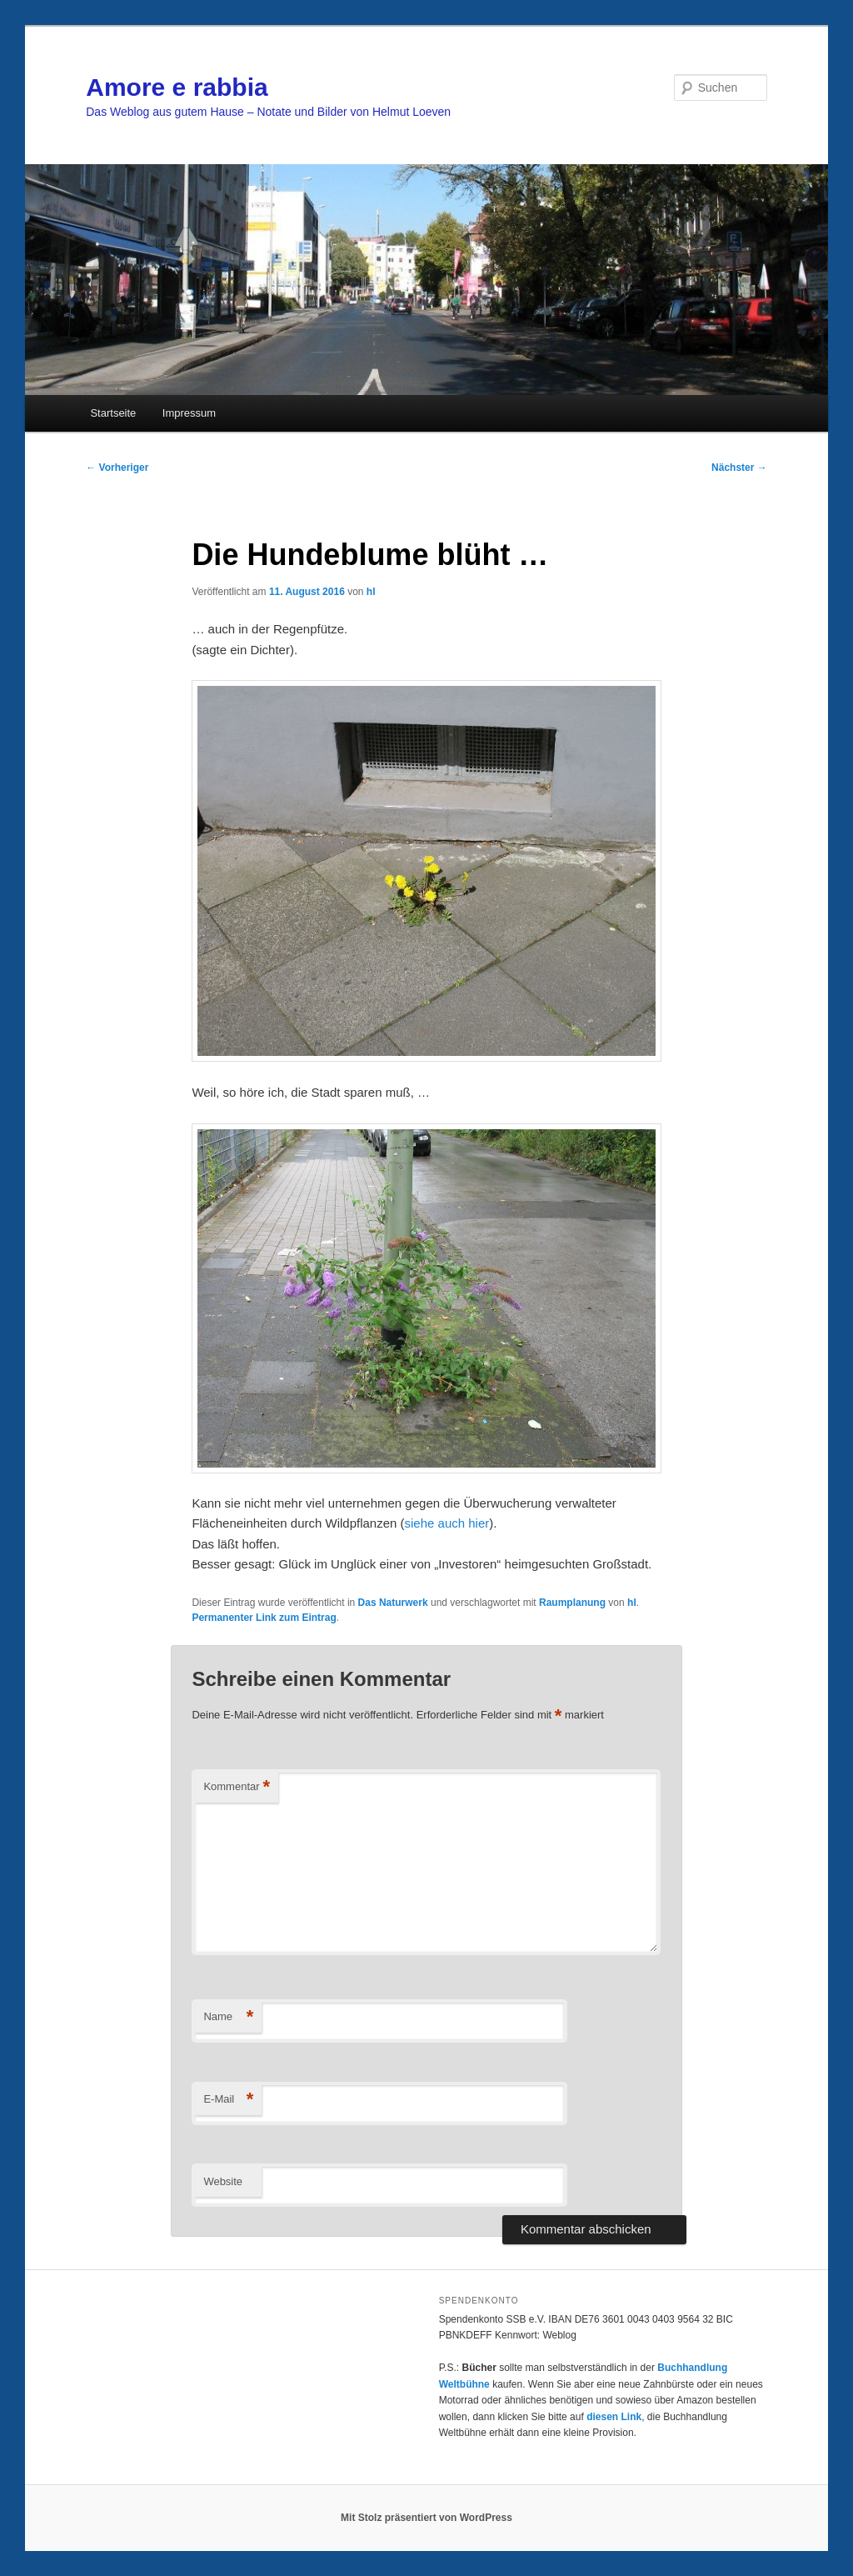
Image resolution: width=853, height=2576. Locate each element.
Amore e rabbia (176, 87)
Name (228, 2017)
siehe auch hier (447, 1523)
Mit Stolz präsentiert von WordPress (426, 2517)
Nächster (739, 467)
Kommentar (236, 1787)
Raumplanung (572, 1602)
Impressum (189, 413)
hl (371, 592)
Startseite (113, 413)
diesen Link (613, 2417)
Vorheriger (117, 467)
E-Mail (228, 2100)
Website (222, 2181)
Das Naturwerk (393, 1602)
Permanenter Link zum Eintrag (264, 1617)
